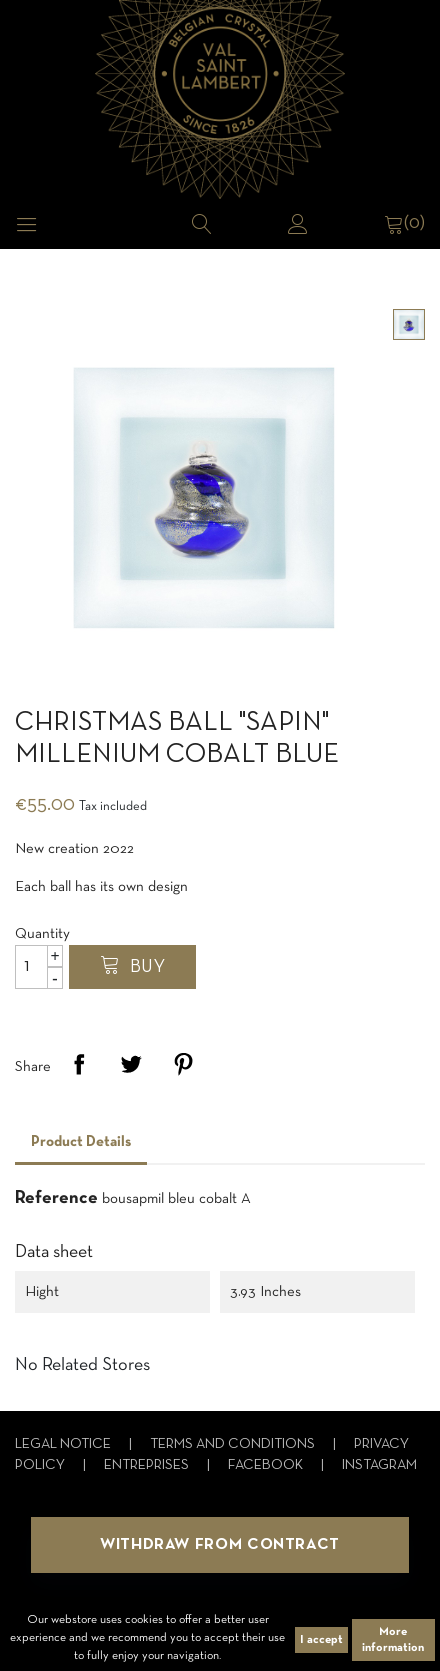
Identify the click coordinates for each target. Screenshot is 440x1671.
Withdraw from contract (220, 1545)
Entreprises (148, 1465)
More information (393, 1640)
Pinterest (183, 1064)
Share (79, 1064)
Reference (56, 1198)
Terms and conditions (234, 1444)
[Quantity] (39, 967)
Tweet (131, 1064)
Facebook (267, 1465)
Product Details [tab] (81, 1142)
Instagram (379, 1465)
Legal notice (64, 1444)
